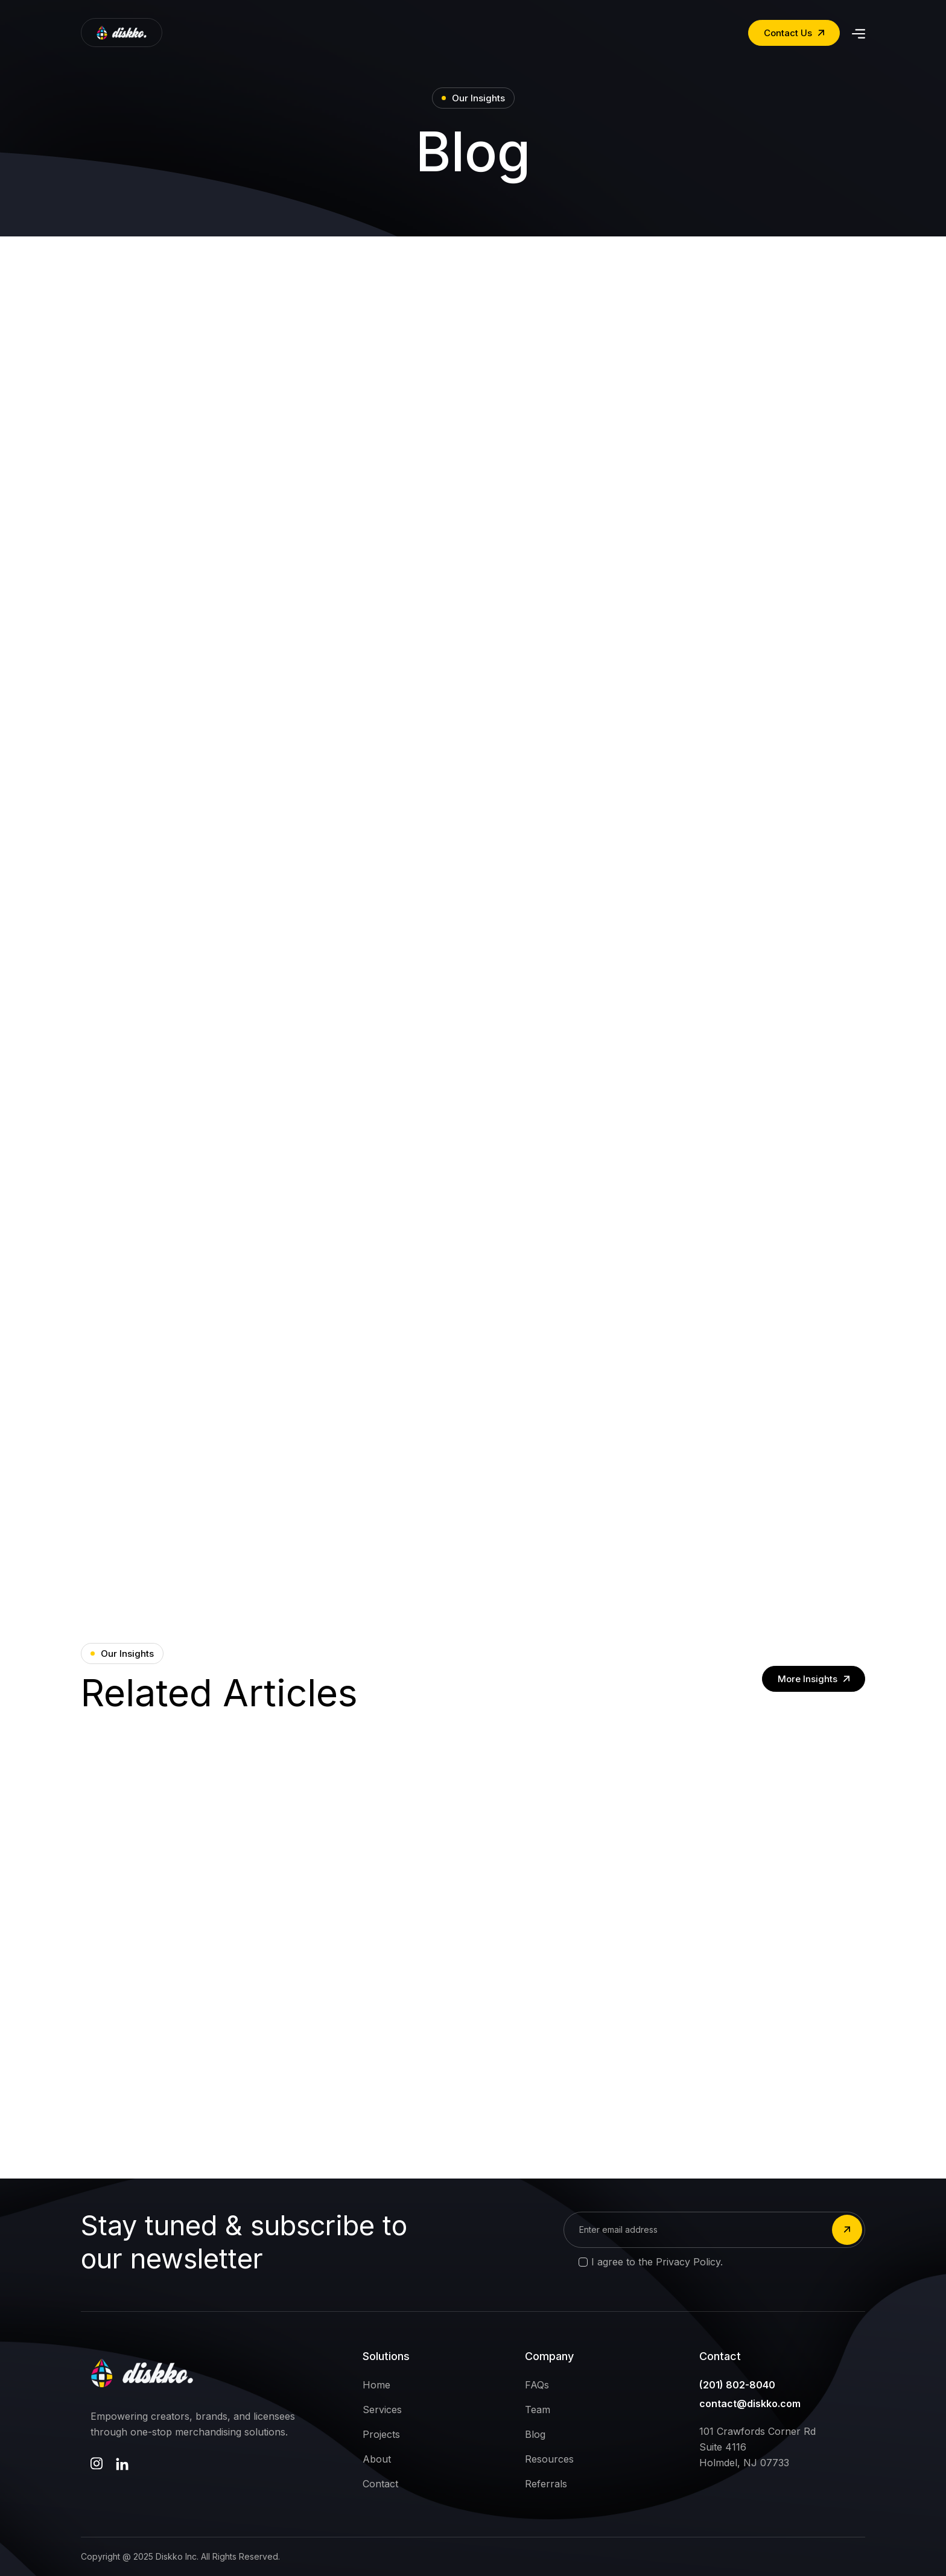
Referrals (546, 2484)
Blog (535, 2434)
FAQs (537, 2385)
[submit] (847, 2230)
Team (537, 2410)
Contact (380, 2484)
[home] (121, 32)
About (377, 2459)
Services (382, 2410)
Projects (381, 2434)
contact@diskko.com (750, 2403)
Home (376, 2385)
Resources (549, 2459)
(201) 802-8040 (737, 2385)
